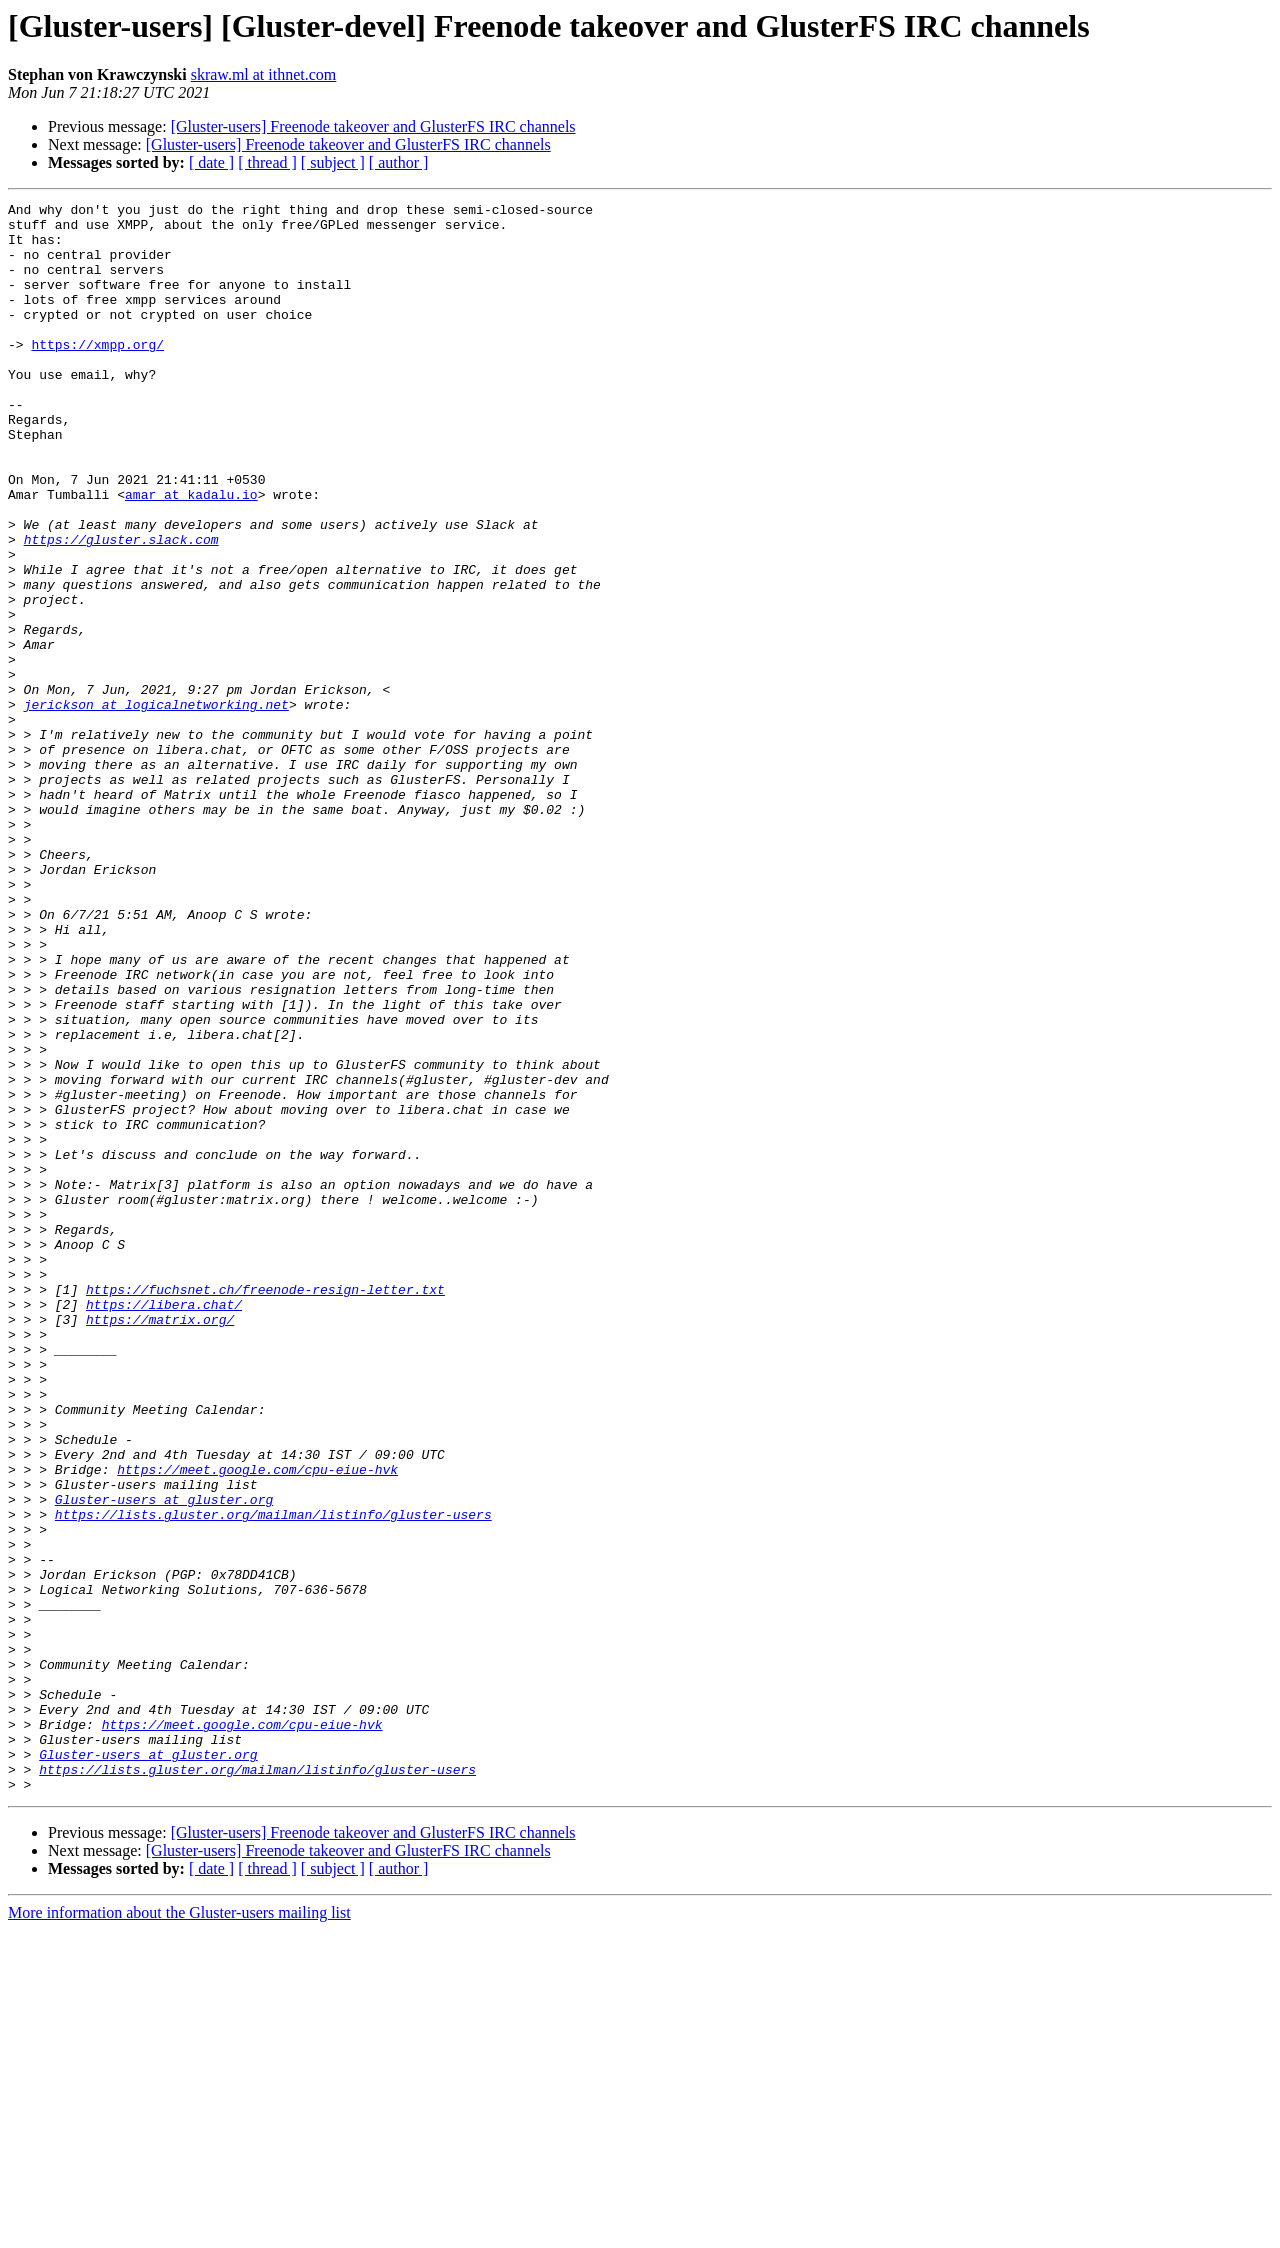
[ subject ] (333, 162)
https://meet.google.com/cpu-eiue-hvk (257, 1724)
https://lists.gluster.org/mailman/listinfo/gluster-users (273, 1778)
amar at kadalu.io (191, 554)
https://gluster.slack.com (121, 608)
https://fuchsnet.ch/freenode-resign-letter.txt (265, 1508)
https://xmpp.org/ (97, 374)
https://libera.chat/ (164, 1526)
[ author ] (399, 162)
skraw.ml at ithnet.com (264, 74)
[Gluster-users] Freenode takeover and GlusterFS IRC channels (373, 126)
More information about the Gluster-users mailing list (179, 2230)
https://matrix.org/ (160, 1544)
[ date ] (211, 162)
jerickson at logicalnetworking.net (156, 806)
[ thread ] (267, 162)
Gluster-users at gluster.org (164, 1760)
